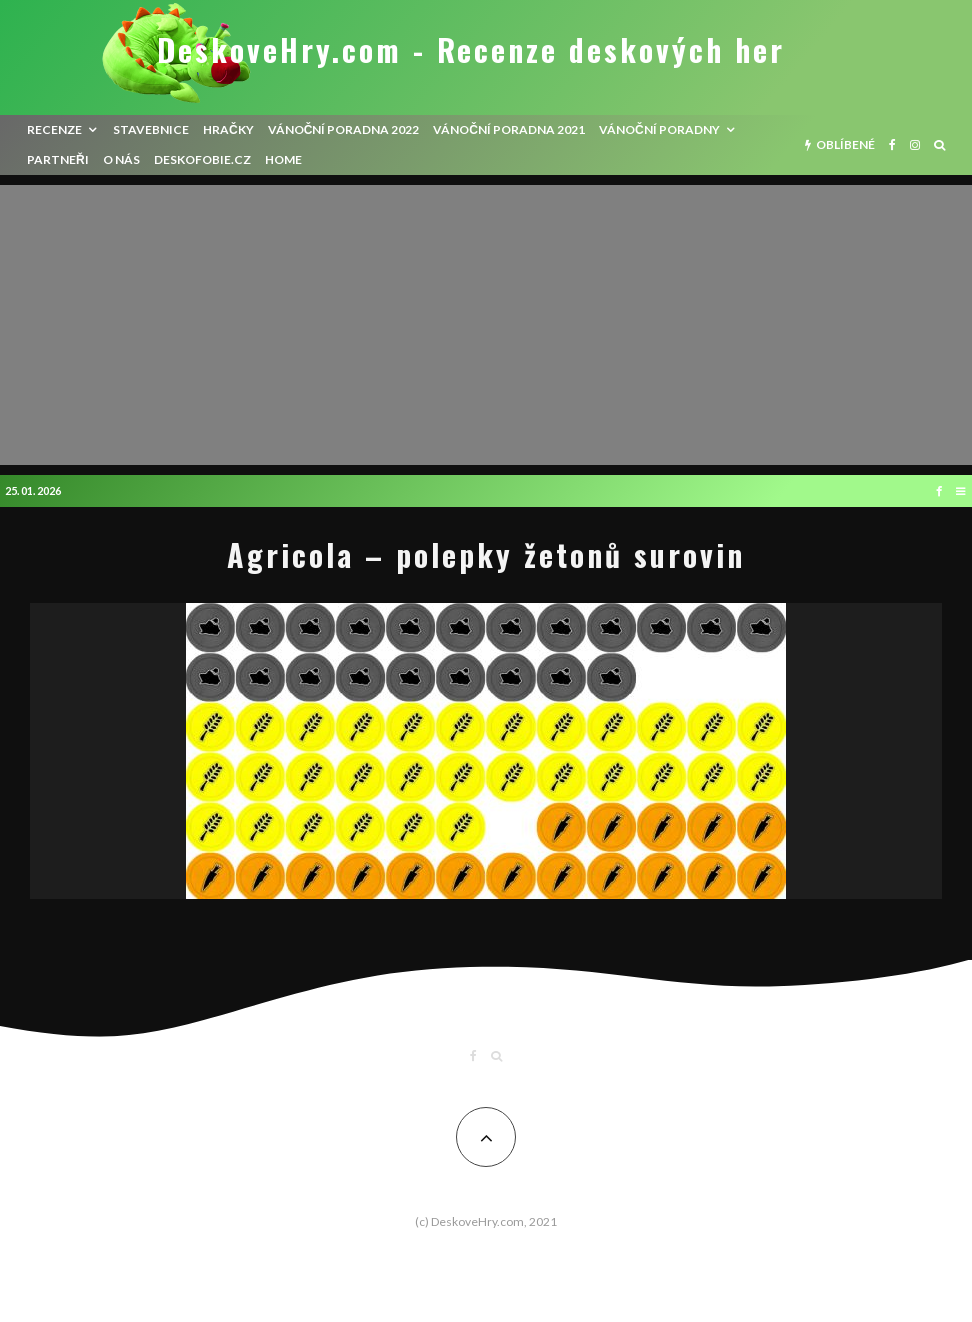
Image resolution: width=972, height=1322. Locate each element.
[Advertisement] (486, 325)
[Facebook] (892, 145)
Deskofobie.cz (202, 159)
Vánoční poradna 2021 (509, 129)
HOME (283, 159)
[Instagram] (915, 145)
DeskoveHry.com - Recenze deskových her (471, 50)
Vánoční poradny (659, 129)
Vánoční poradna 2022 (344, 129)
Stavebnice (151, 129)
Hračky (228, 129)
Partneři (58, 159)
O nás (121, 159)
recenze (54, 129)
